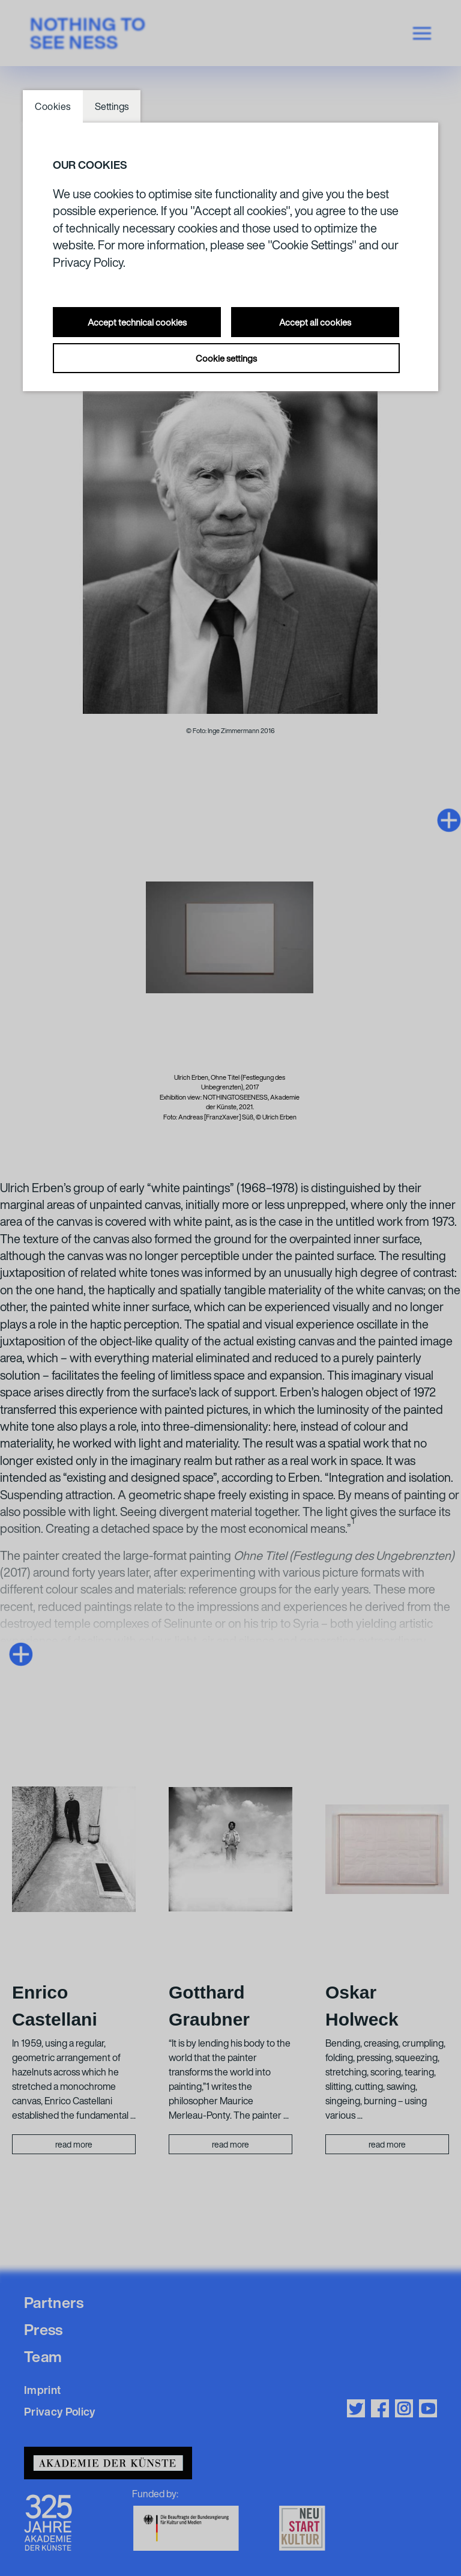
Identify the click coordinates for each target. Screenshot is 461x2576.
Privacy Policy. (89, 262)
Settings (111, 106)
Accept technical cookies (137, 322)
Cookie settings (226, 358)
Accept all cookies (315, 322)
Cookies (53, 106)
